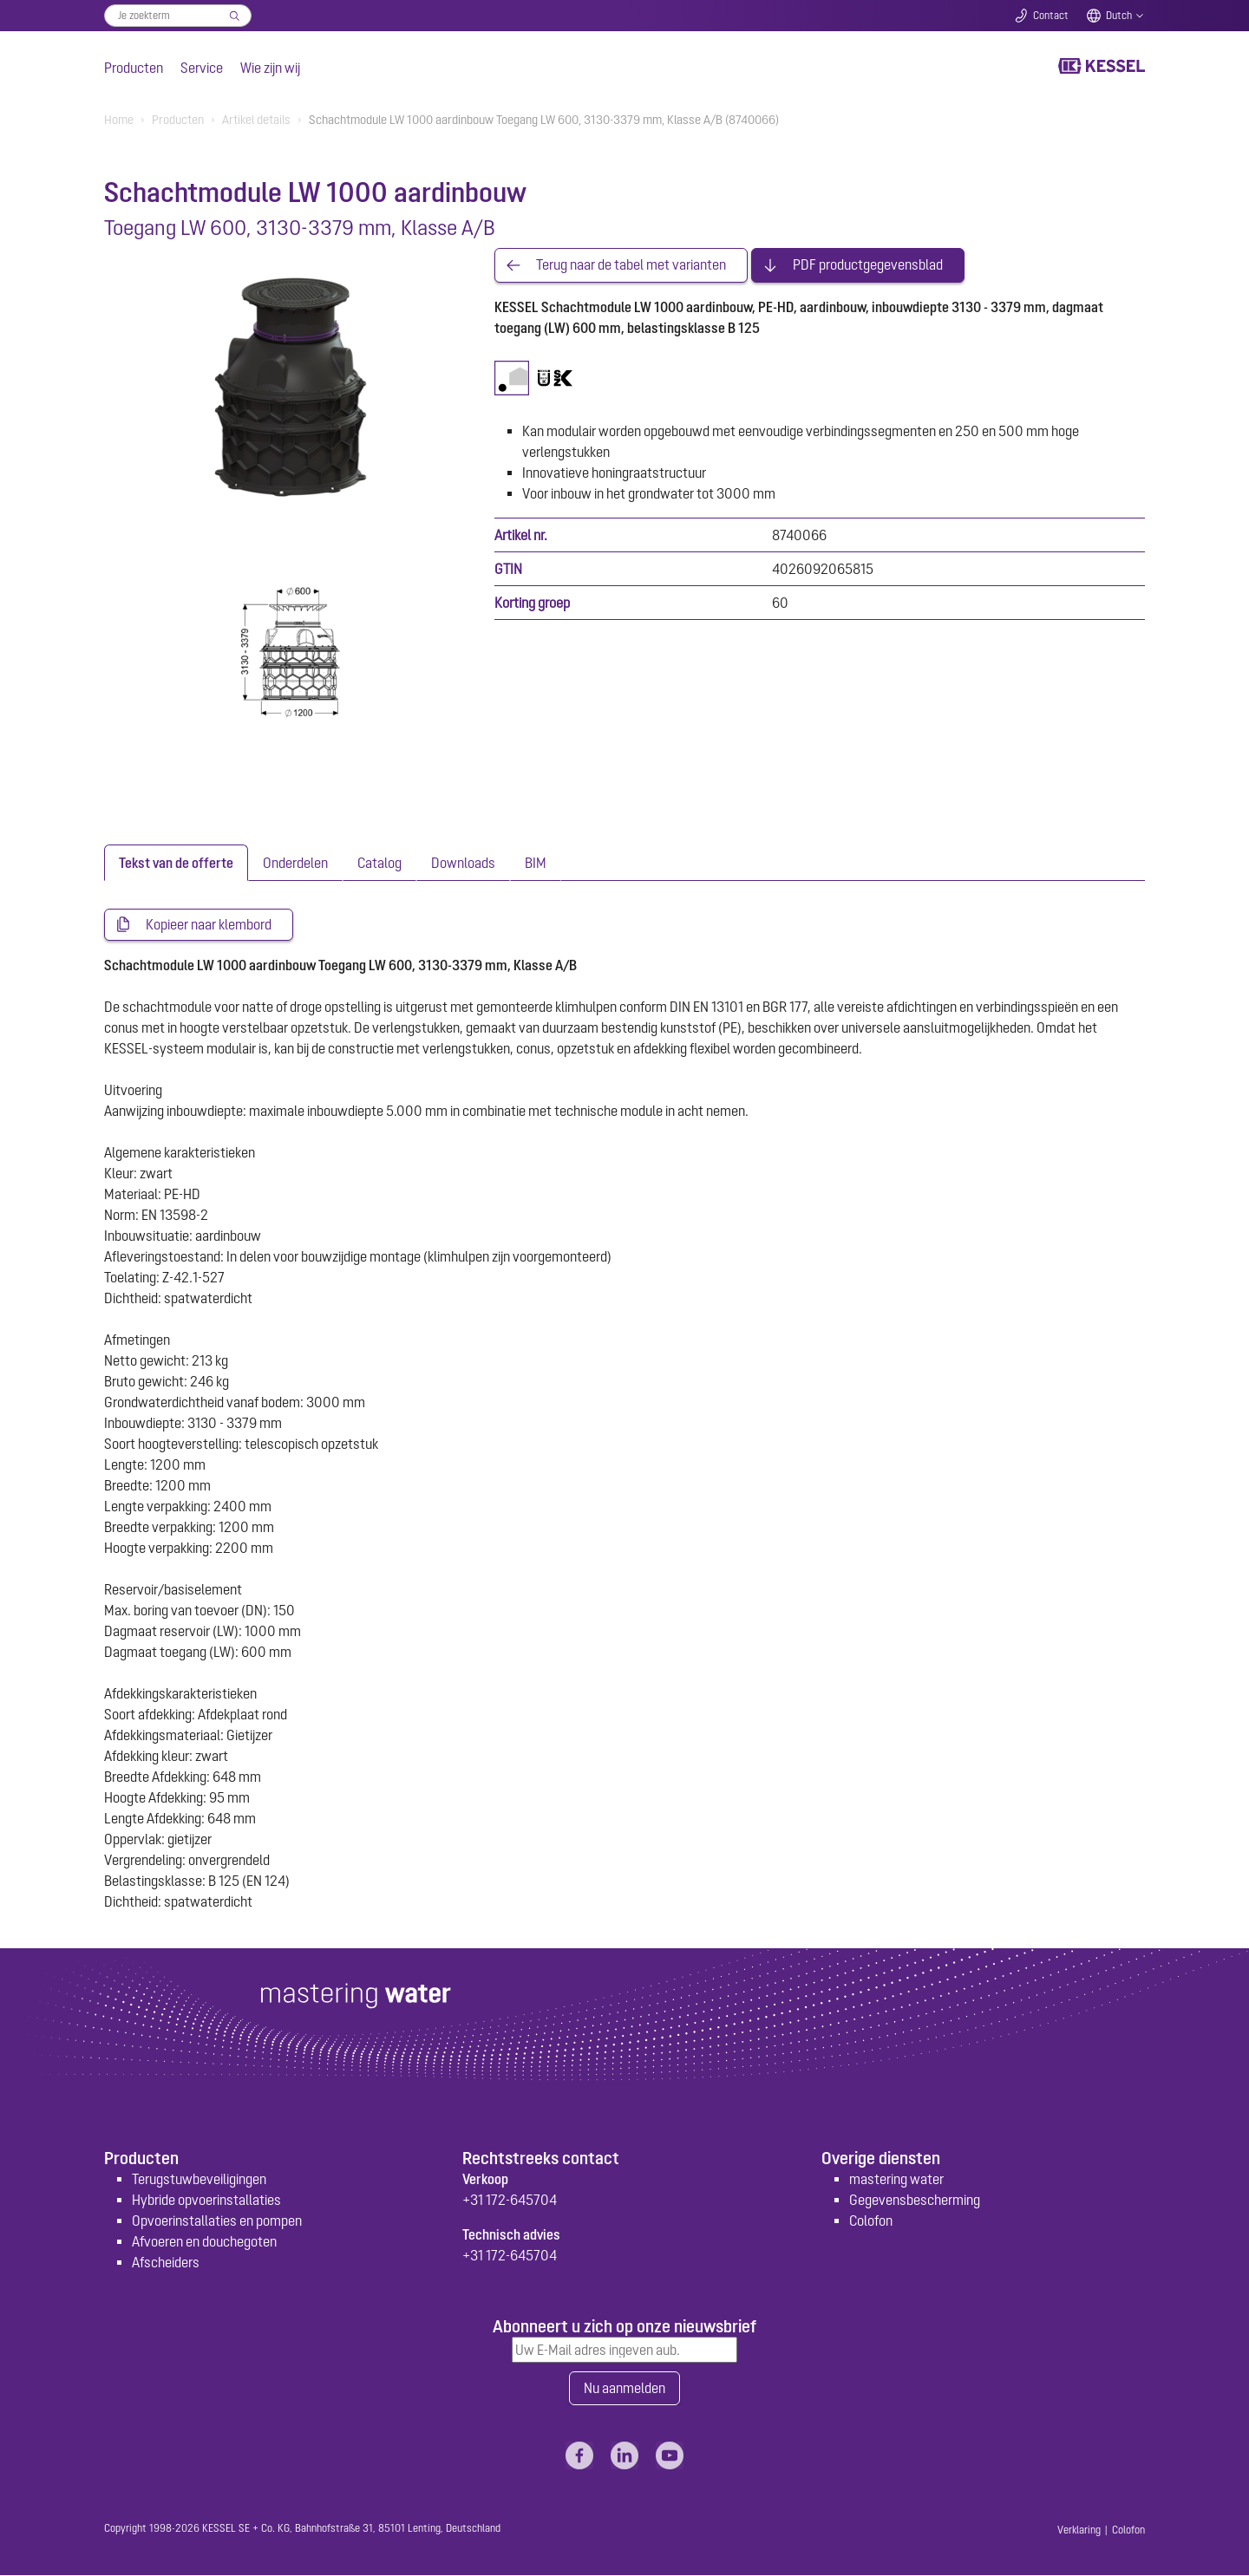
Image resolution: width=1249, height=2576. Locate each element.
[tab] (176, 863)
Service (201, 67)
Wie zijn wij (270, 67)
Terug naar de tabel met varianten (631, 265)
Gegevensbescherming (914, 2200)
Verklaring (1079, 2531)
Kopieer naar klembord (208, 925)
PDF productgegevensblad (868, 265)
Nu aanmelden (624, 2389)
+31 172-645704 (509, 2200)
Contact (1051, 16)
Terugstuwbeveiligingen (199, 2179)
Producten (133, 67)
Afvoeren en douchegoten (204, 2241)
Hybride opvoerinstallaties (206, 2200)
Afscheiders (165, 2262)
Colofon (871, 2220)
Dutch (1119, 16)
